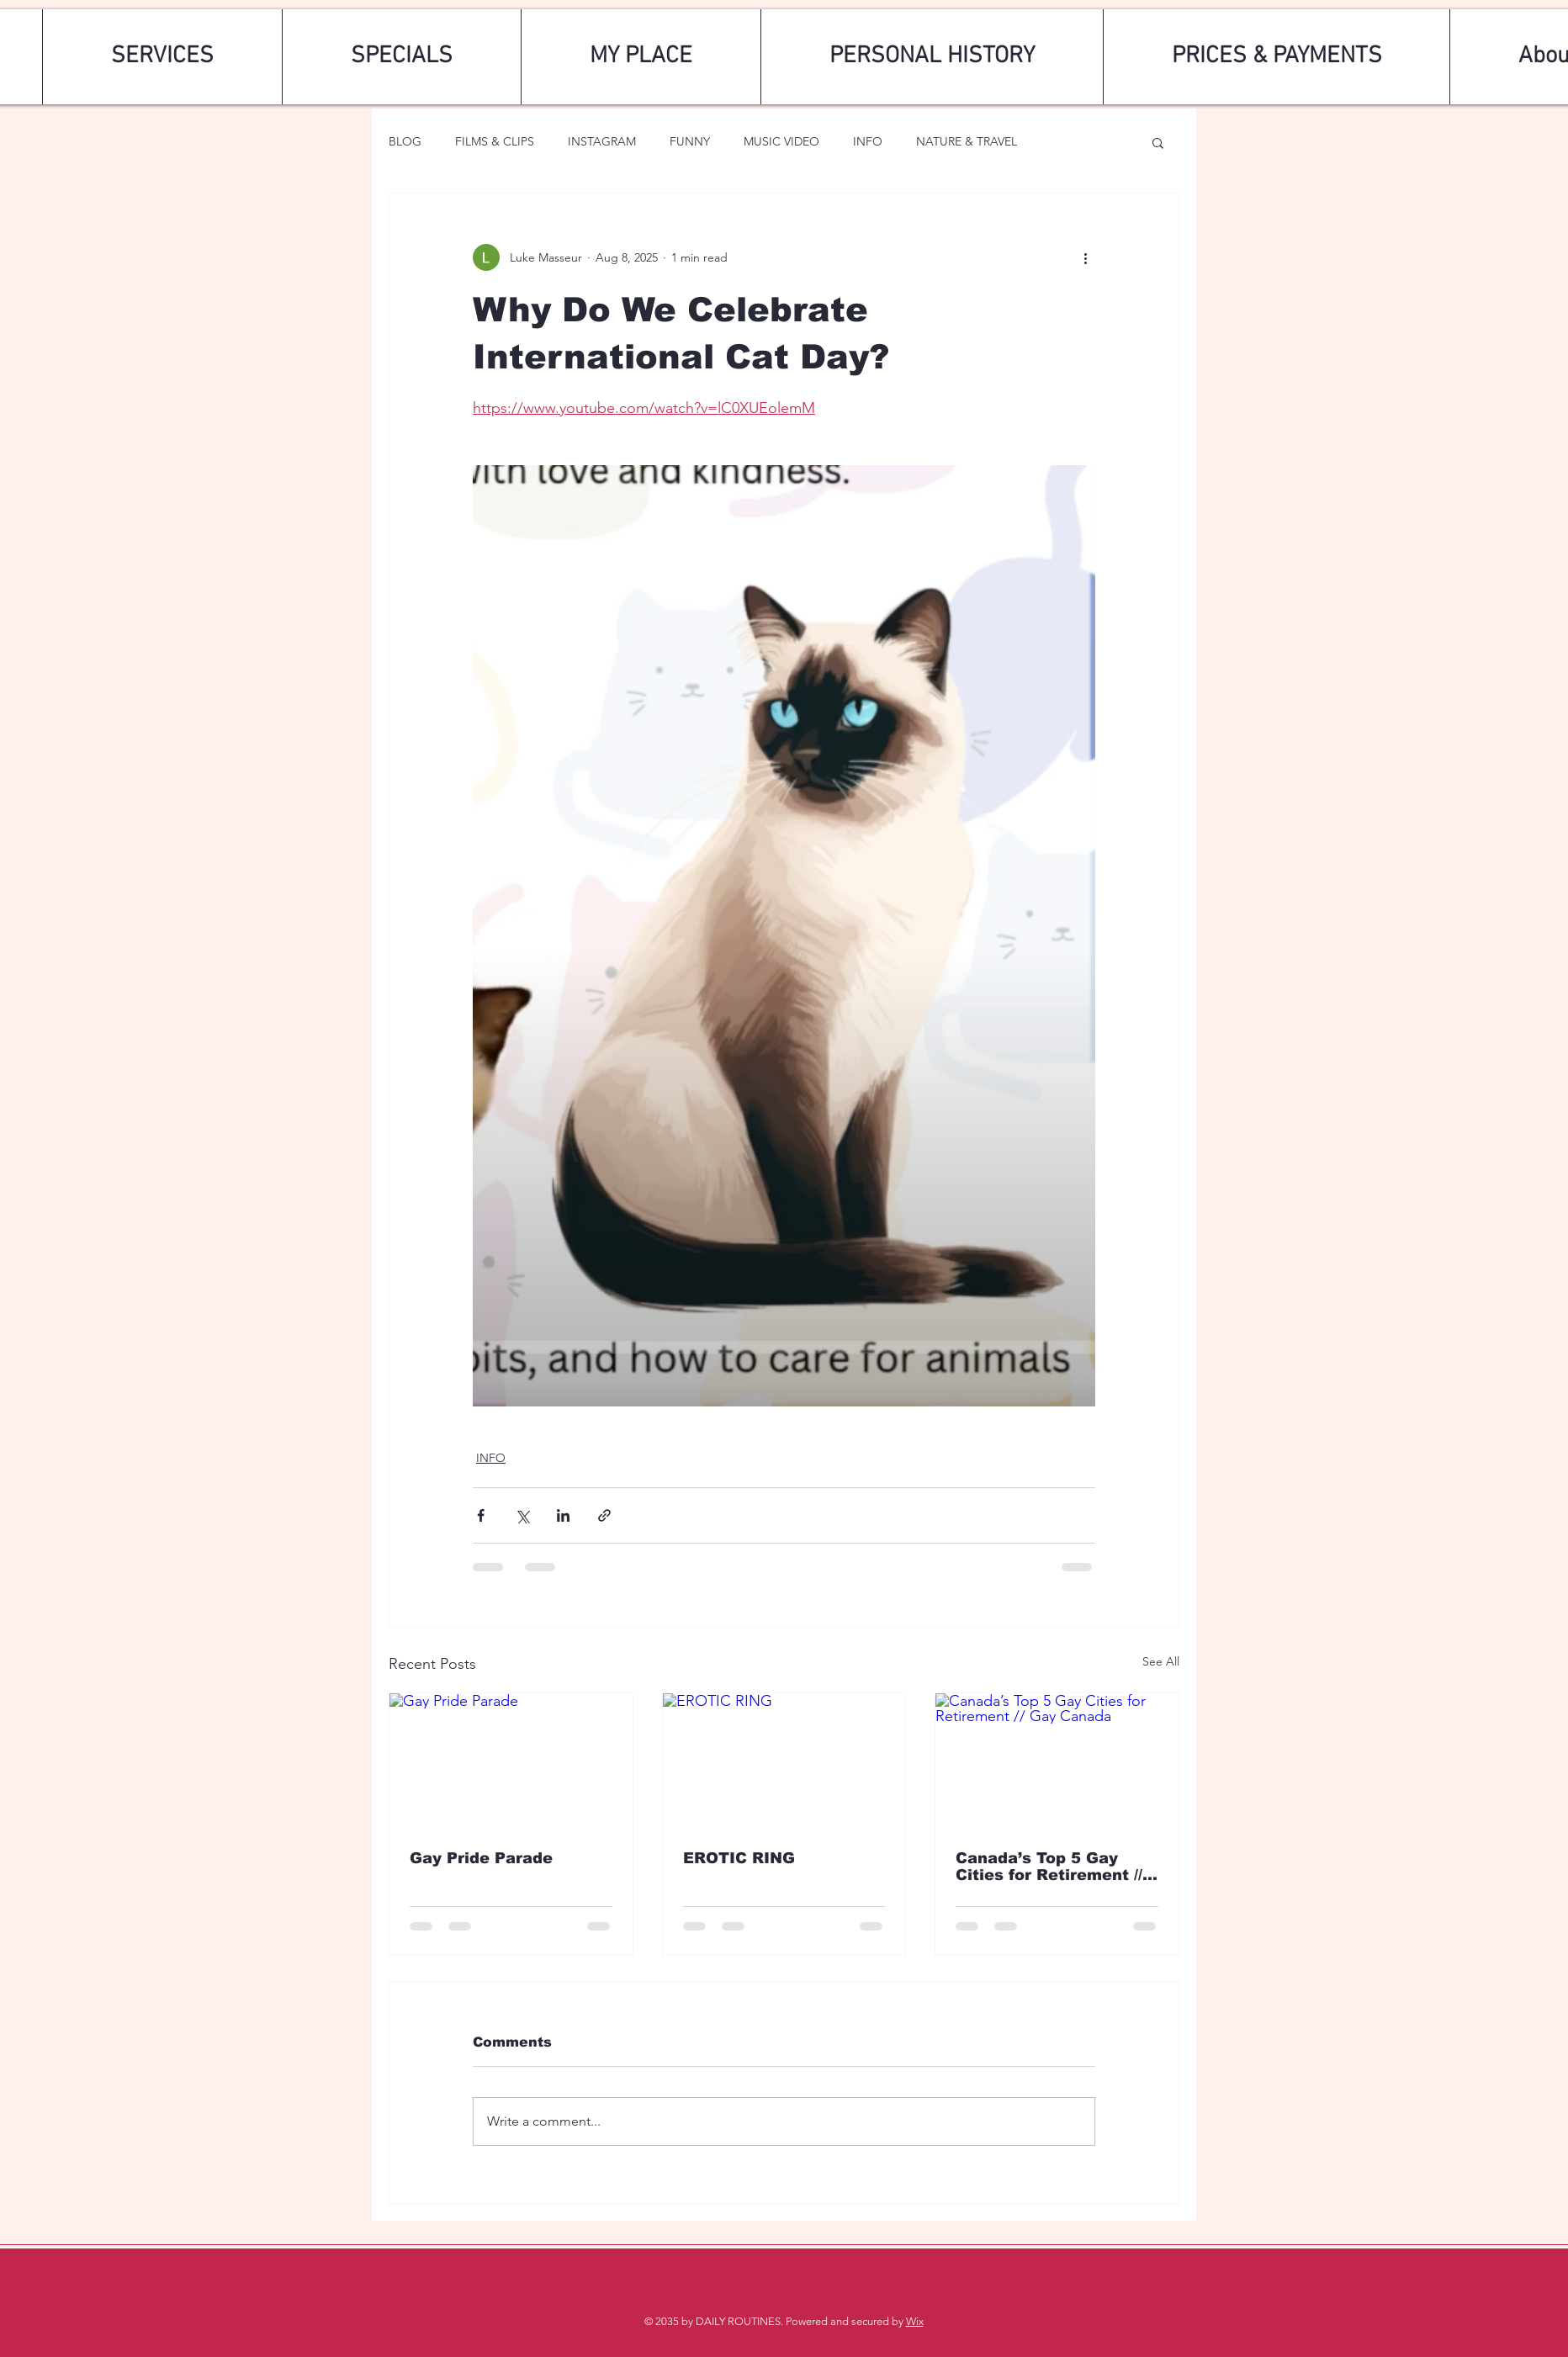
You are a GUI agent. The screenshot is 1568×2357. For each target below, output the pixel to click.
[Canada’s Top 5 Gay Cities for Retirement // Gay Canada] (1057, 1761)
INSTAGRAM (602, 141)
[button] (1158, 142)
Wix (915, 2321)
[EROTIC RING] (784, 1761)
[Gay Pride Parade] (511, 1761)
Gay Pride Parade (481, 1858)
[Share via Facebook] (481, 1515)
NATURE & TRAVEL (966, 141)
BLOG (405, 141)
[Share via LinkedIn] (563, 1515)
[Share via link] (604, 1515)
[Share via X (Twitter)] (522, 1515)
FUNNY (690, 141)
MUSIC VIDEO (781, 141)
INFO (867, 141)
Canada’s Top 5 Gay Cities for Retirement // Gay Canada (1049, 1866)
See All (1160, 1661)
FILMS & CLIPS (494, 141)
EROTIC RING (739, 1858)
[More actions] (1085, 257)
